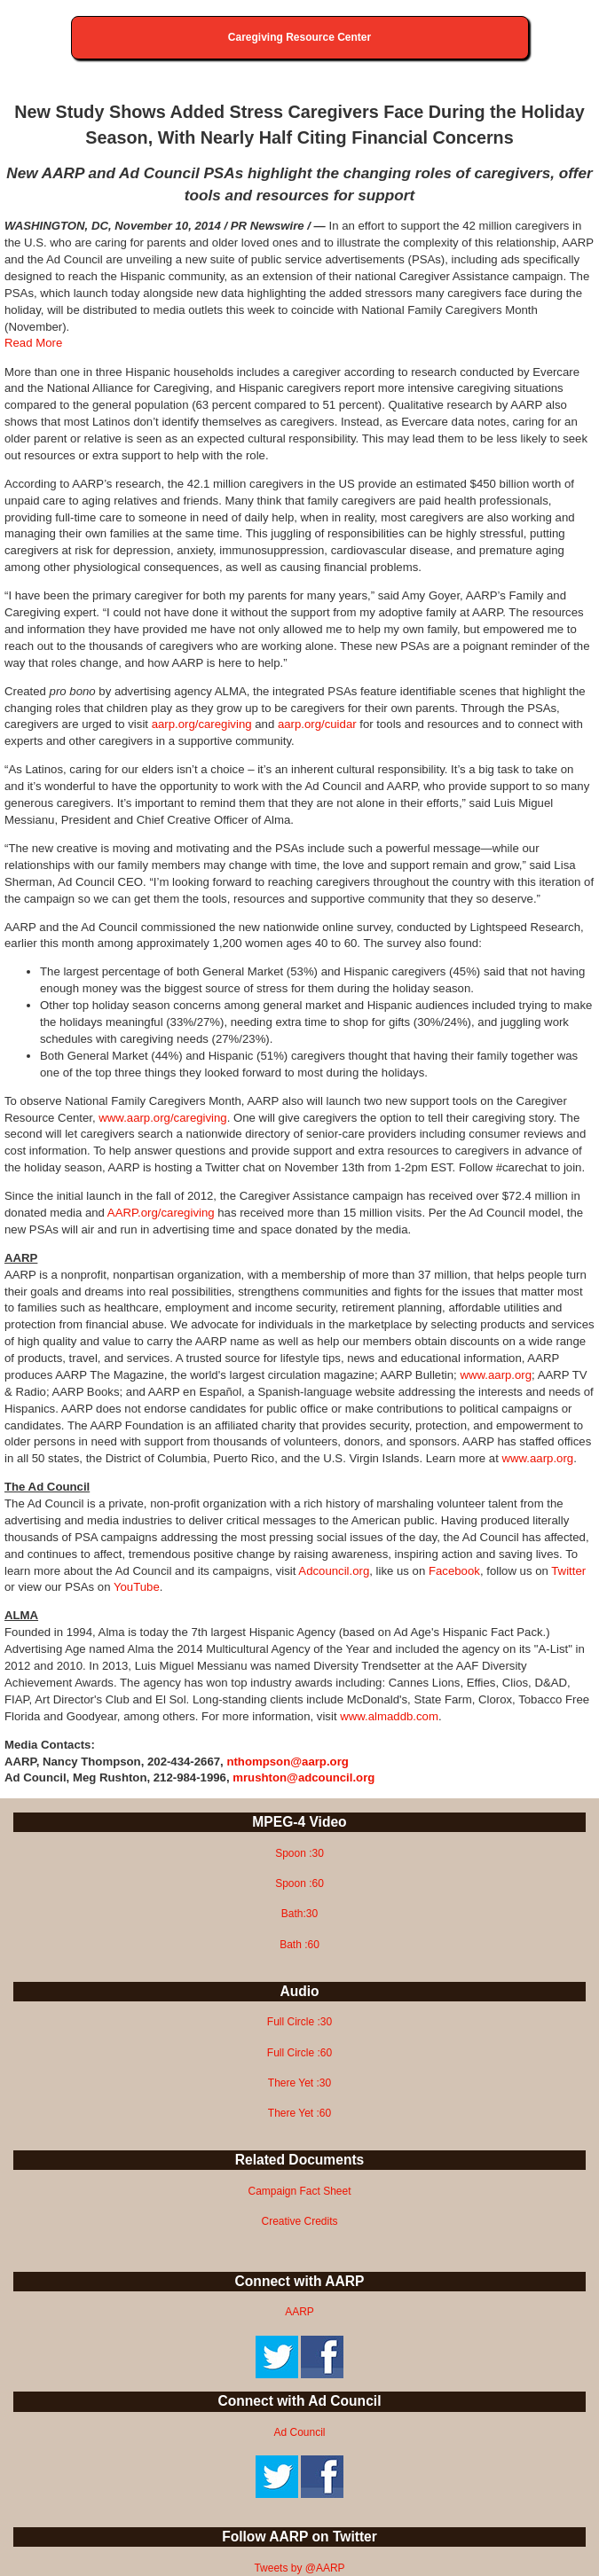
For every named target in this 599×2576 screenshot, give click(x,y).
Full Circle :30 (299, 2022)
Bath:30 (299, 1913)
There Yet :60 (299, 2113)
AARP (299, 2312)
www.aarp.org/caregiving (162, 1117)
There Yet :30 (299, 2083)
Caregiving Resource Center (299, 37)
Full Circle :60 (299, 2053)
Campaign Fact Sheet (299, 2191)
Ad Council (299, 2432)
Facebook (454, 1571)
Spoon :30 (299, 1853)
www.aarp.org (496, 1375)
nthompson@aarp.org (287, 1761)
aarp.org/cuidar (317, 724)
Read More (33, 342)
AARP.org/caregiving (161, 1212)
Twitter (568, 1571)
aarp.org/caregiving (202, 724)
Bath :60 (299, 1944)
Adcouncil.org (333, 1571)
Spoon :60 (299, 1883)
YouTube (137, 1586)
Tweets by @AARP (299, 2568)
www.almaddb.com (389, 1716)
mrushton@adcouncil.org (303, 1777)
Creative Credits (299, 2221)
